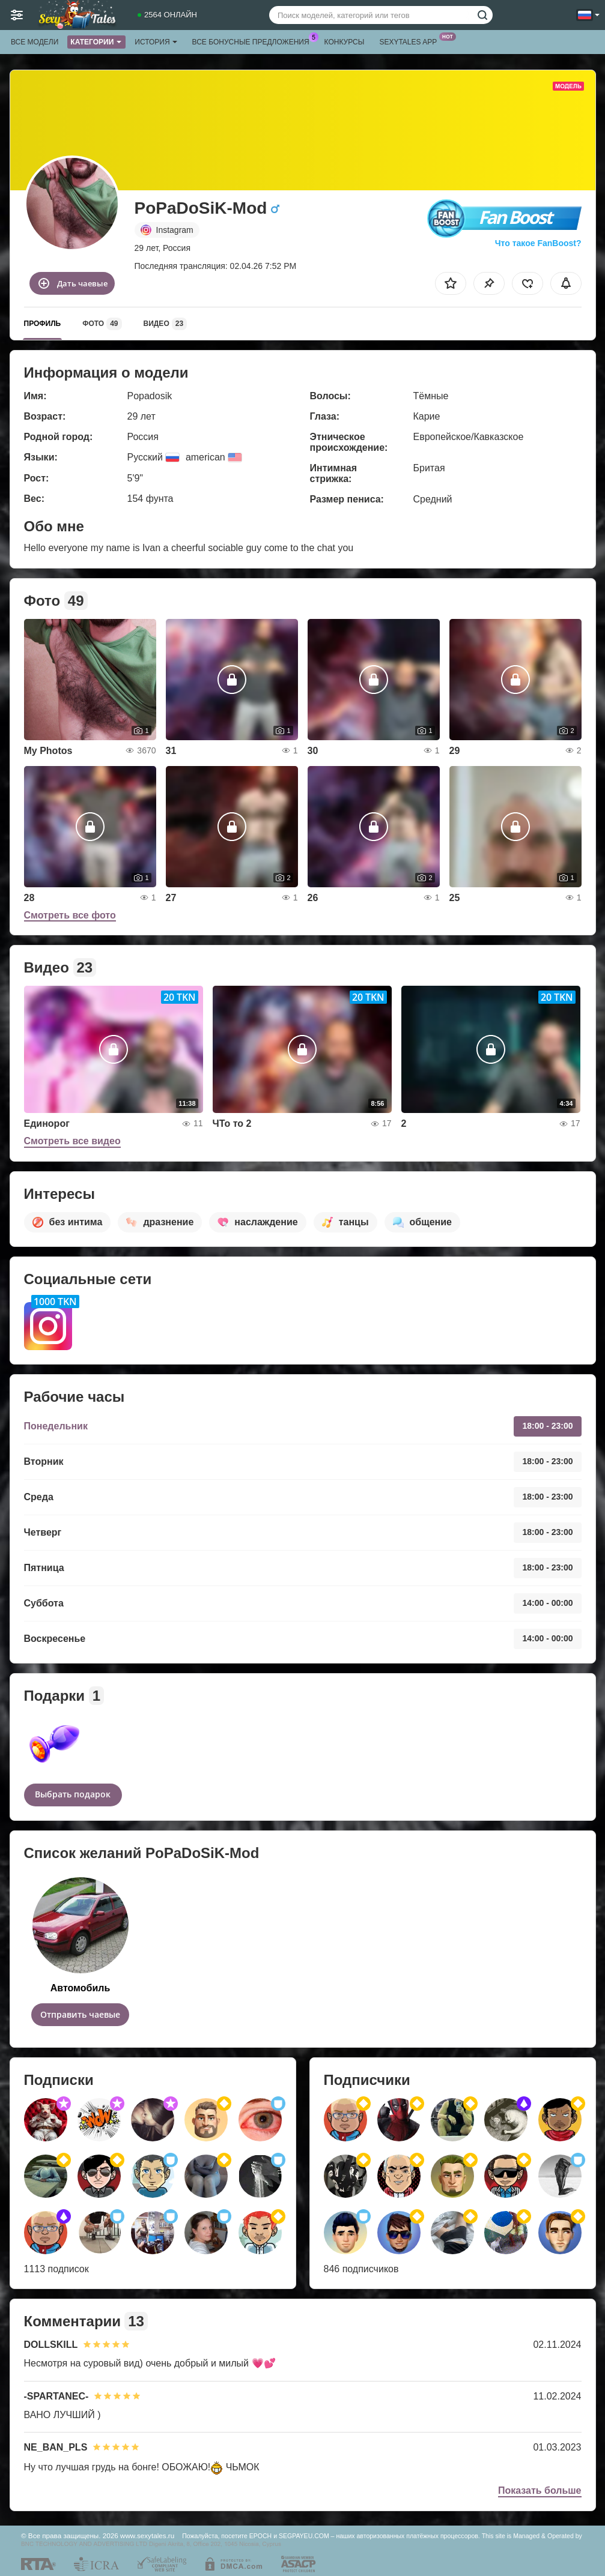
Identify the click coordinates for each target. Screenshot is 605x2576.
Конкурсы (344, 42)
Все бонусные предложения (253, 40)
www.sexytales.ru (147, 2535)
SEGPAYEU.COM (304, 2535)
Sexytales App (411, 40)
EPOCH (260, 2535)
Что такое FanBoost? (538, 243)
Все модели (34, 42)
